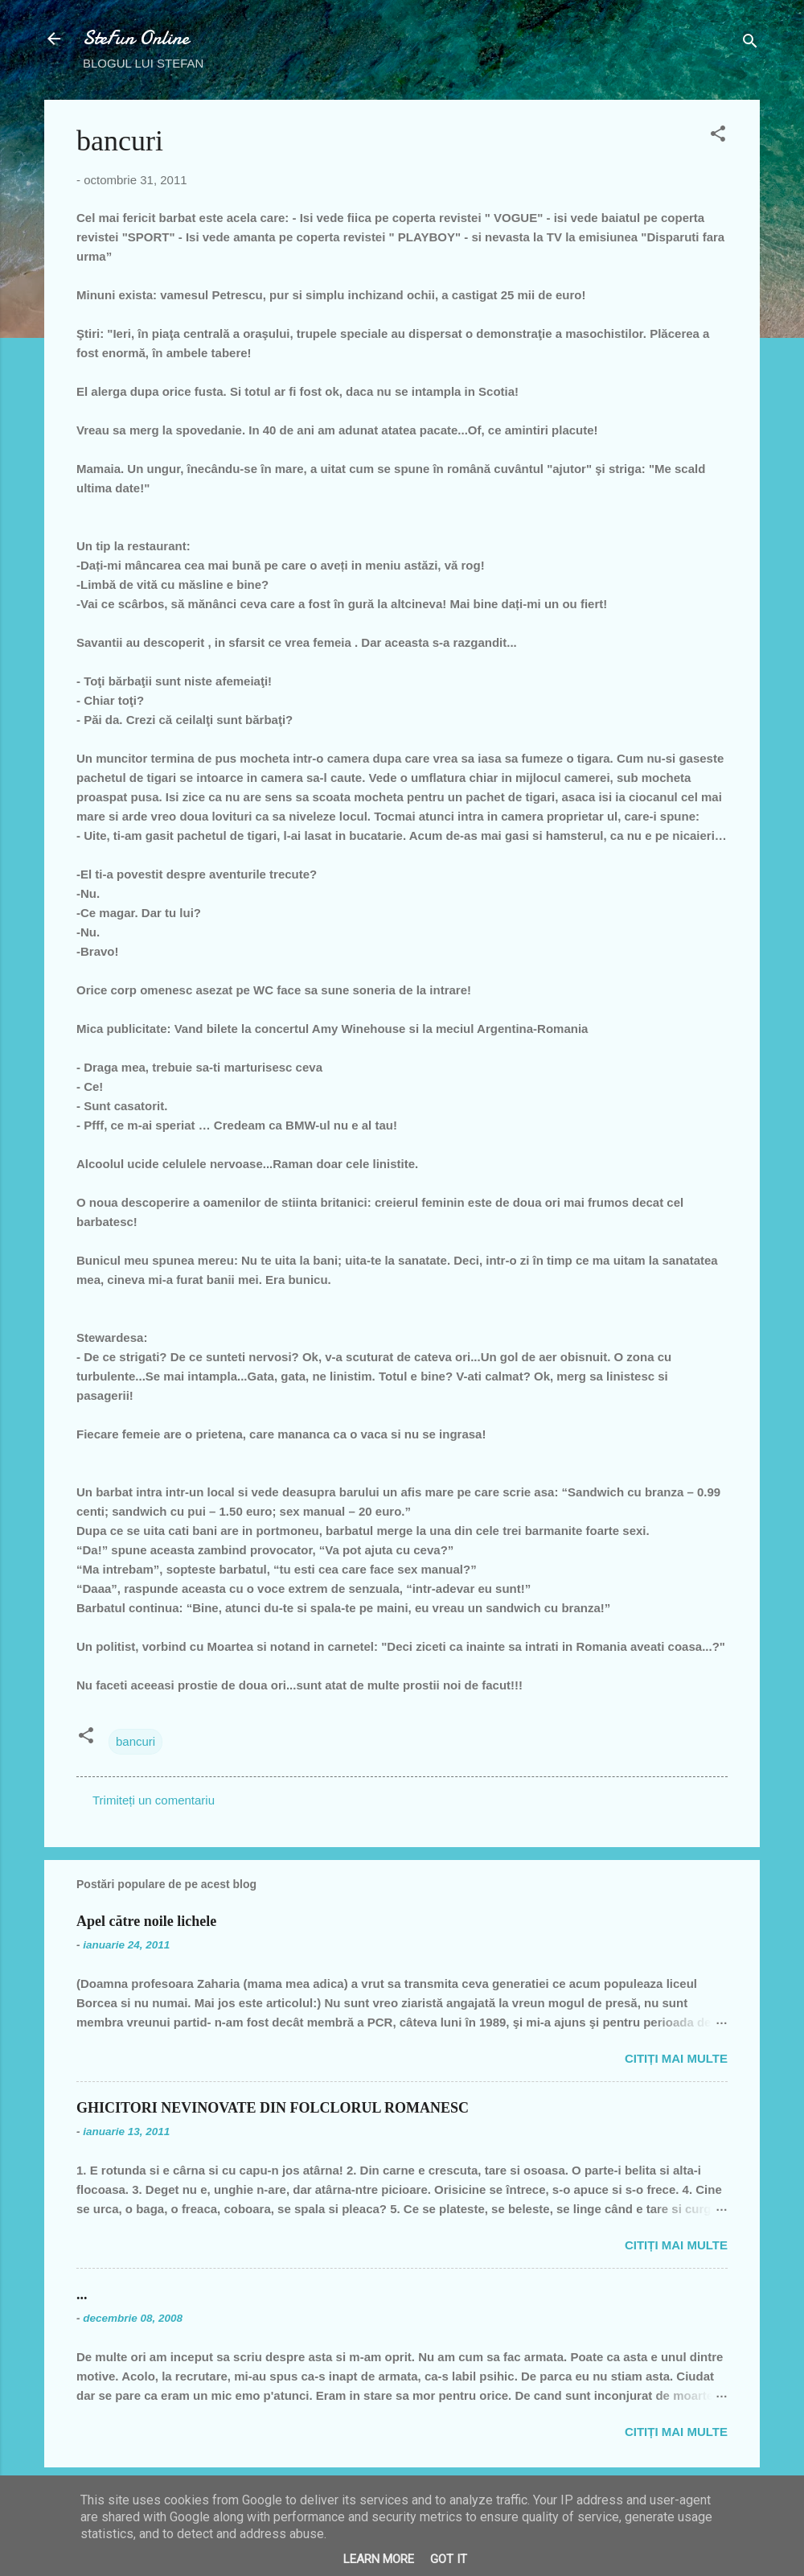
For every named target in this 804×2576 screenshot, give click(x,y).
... (82, 2294)
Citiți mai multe (676, 2058)
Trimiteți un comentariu (153, 1800)
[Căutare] (750, 43)
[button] (718, 136)
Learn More (378, 2559)
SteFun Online (136, 38)
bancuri (135, 1741)
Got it (448, 2559)
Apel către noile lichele (146, 1921)
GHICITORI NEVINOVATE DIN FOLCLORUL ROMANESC (272, 2108)
